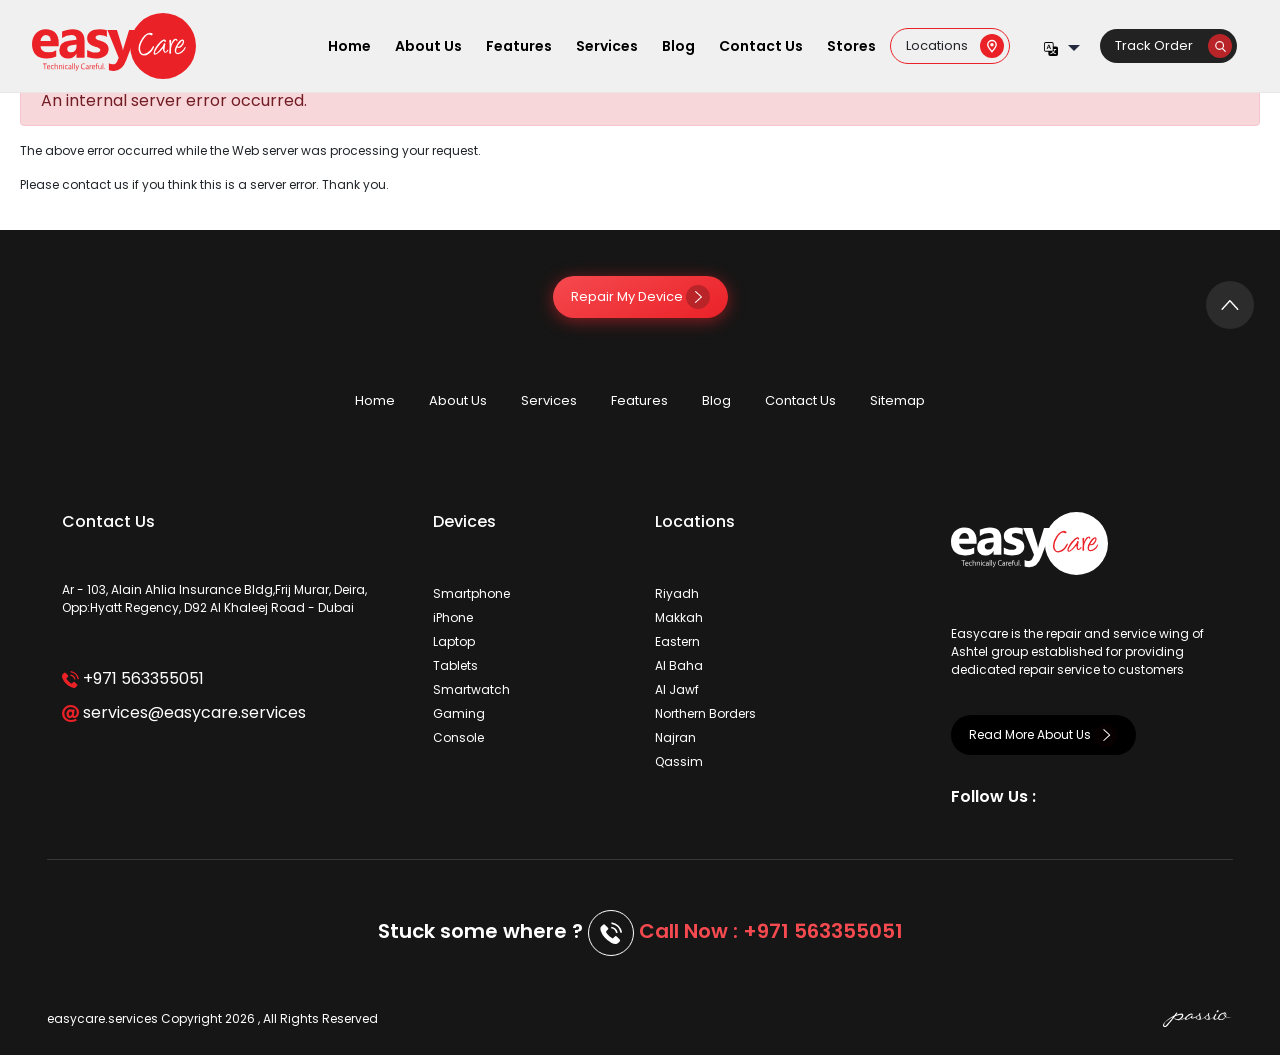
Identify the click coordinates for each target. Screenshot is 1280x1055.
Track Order (1173, 45)
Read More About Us (1043, 734)
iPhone (453, 617)
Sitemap (897, 400)
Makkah (679, 617)
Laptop (454, 641)
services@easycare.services (183, 712)
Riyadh (677, 593)
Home (349, 46)
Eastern (677, 641)
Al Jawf (677, 689)
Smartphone (471, 593)
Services (607, 46)
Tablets (455, 665)
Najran (675, 737)
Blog (678, 46)
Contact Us (761, 46)
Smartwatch (471, 689)
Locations (955, 45)
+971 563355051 (132, 678)
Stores (851, 46)
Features (519, 46)
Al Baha (679, 665)
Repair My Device (640, 296)
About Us (428, 46)
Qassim (679, 761)
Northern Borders (705, 713)
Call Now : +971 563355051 (771, 931)
